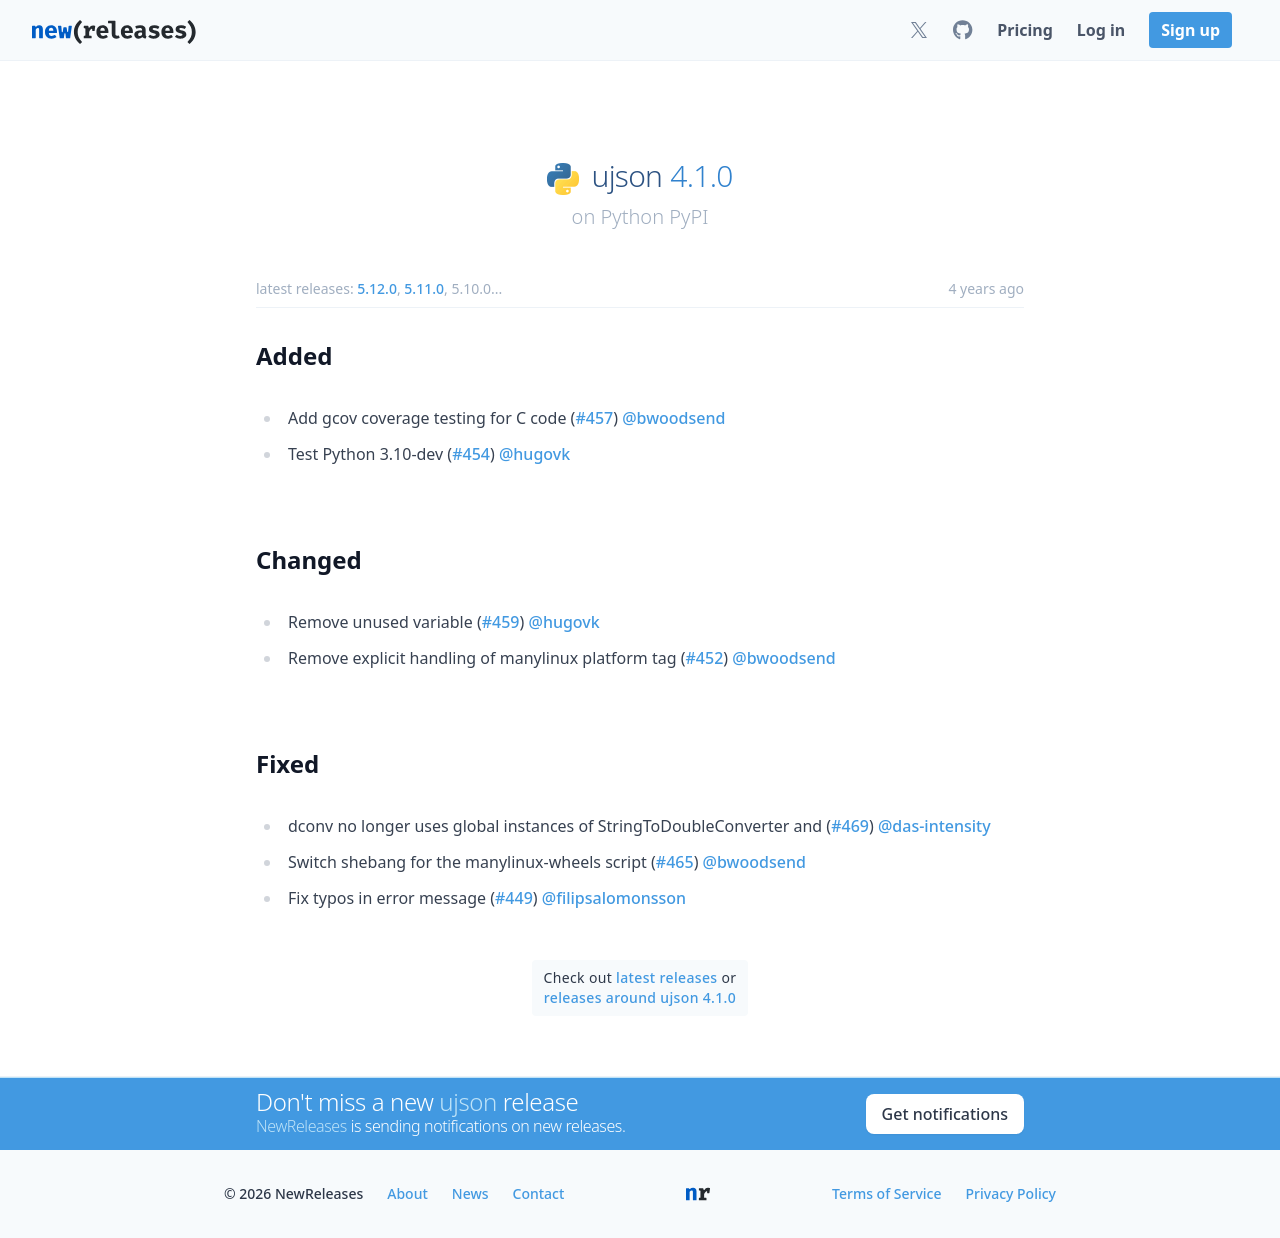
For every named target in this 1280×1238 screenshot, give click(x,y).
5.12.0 (377, 288)
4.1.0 (701, 176)
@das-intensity (934, 826)
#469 (850, 826)
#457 (594, 418)
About (407, 1193)
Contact (539, 1193)
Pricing (1024, 30)
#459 (501, 622)
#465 (675, 862)
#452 (705, 658)
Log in (1101, 30)
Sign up (1190, 30)
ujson (627, 176)
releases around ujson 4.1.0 (640, 997)
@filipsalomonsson (614, 898)
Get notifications (945, 1114)
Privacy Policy (1011, 1193)
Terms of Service (886, 1193)
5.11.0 (424, 288)
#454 (471, 454)
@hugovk (534, 454)
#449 (514, 898)
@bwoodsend (673, 418)
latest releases (666, 977)
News (470, 1193)
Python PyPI (654, 216)
